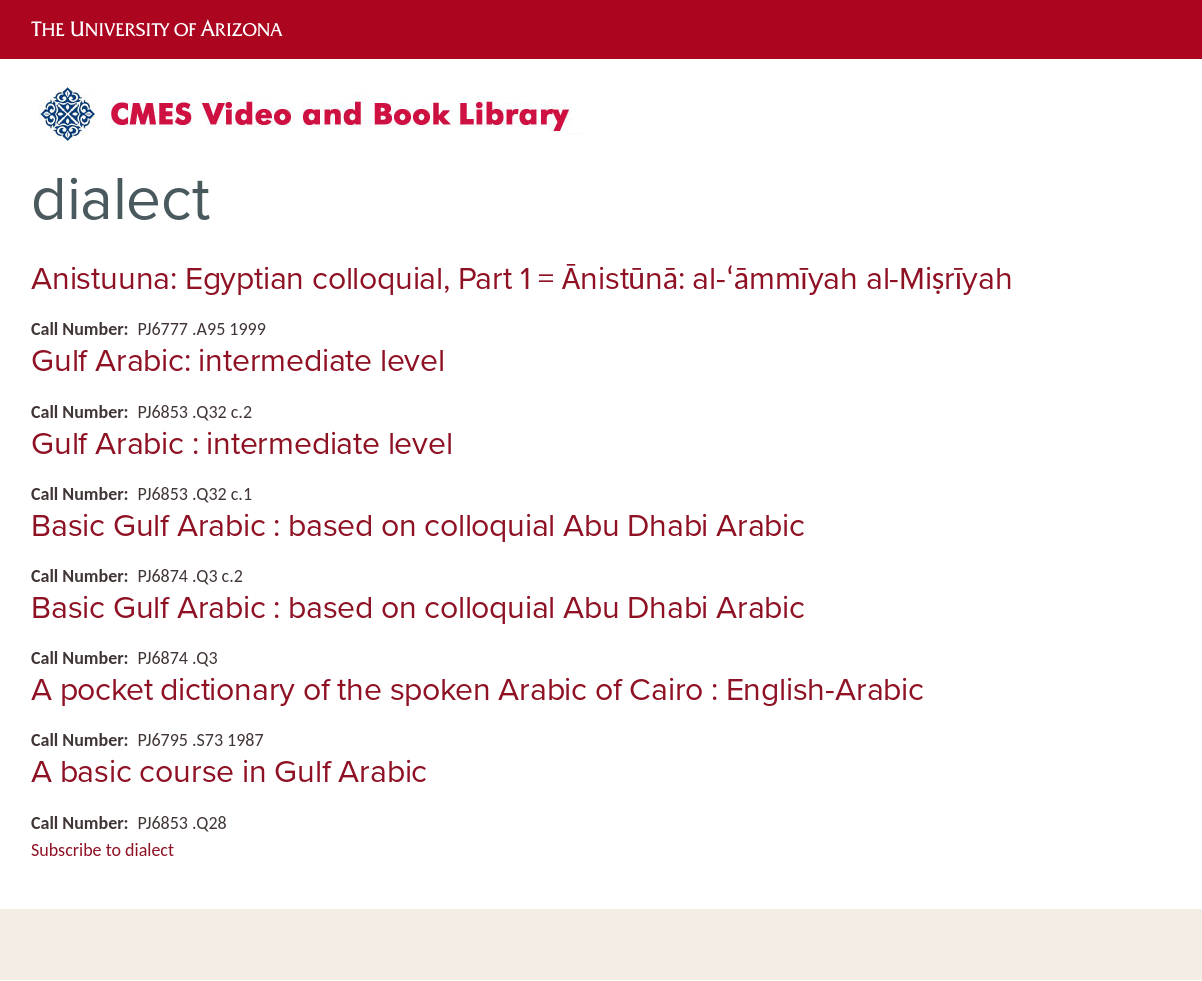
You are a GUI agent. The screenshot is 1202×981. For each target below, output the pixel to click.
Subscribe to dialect (102, 850)
